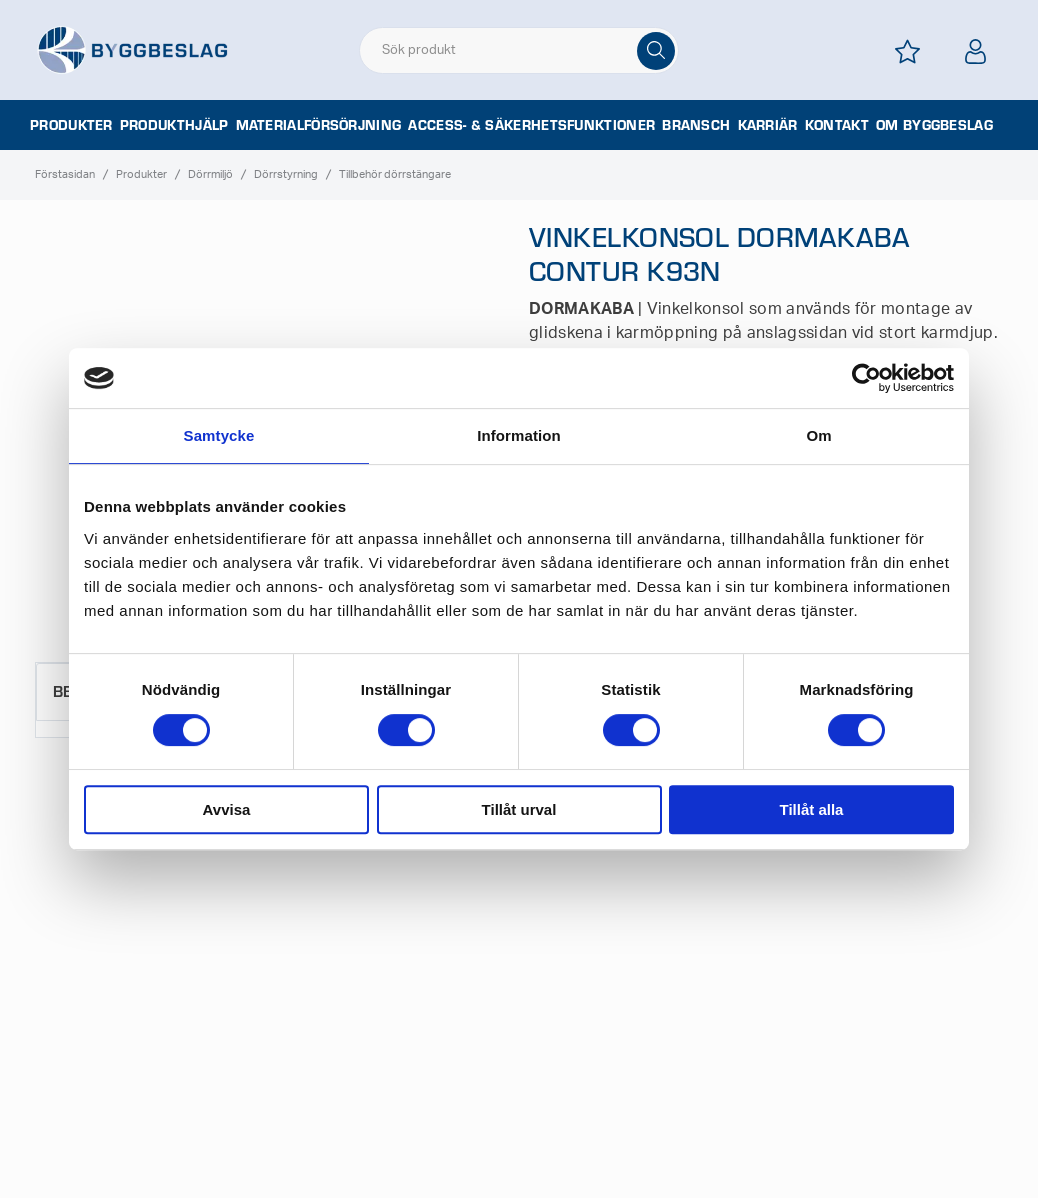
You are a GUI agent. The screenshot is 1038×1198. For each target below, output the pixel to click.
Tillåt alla (812, 809)
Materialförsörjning (319, 125)
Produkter (71, 125)
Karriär (768, 125)
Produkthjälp (174, 125)
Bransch (696, 125)
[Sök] (656, 51)
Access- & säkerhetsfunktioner (531, 125)
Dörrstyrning (286, 174)
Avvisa (227, 809)
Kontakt (837, 125)
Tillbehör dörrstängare (395, 174)
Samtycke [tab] (219, 435)
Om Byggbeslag (934, 125)
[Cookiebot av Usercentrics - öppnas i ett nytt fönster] (866, 378)
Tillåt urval (519, 809)
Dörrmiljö (210, 174)
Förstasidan (65, 174)
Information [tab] (519, 435)
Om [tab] (818, 435)
